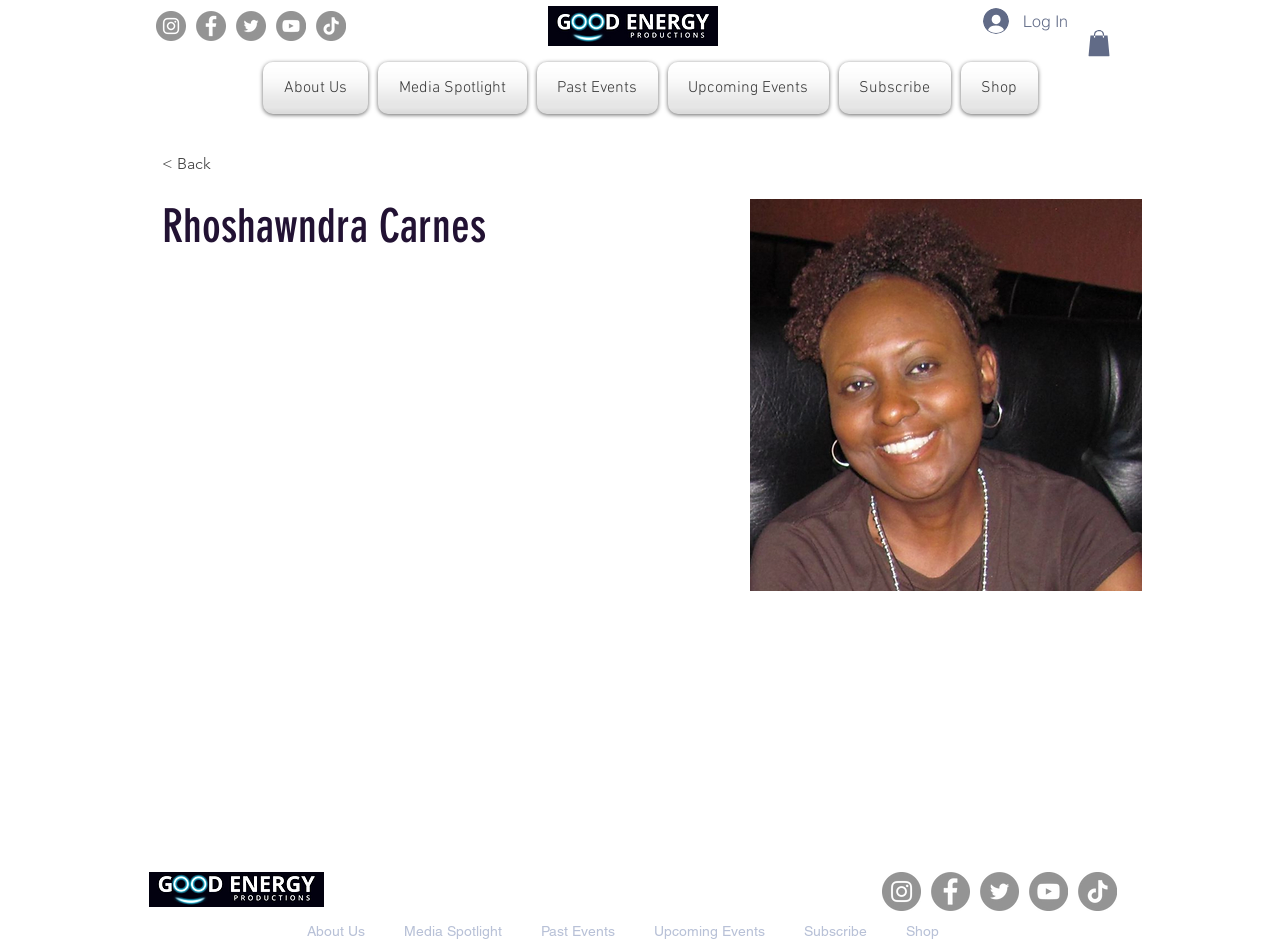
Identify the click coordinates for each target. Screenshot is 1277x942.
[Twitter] (251, 26)
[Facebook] (211, 26)
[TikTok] (331, 26)
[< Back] (201, 163)
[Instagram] (171, 26)
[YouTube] (291, 26)
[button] (1099, 43)
